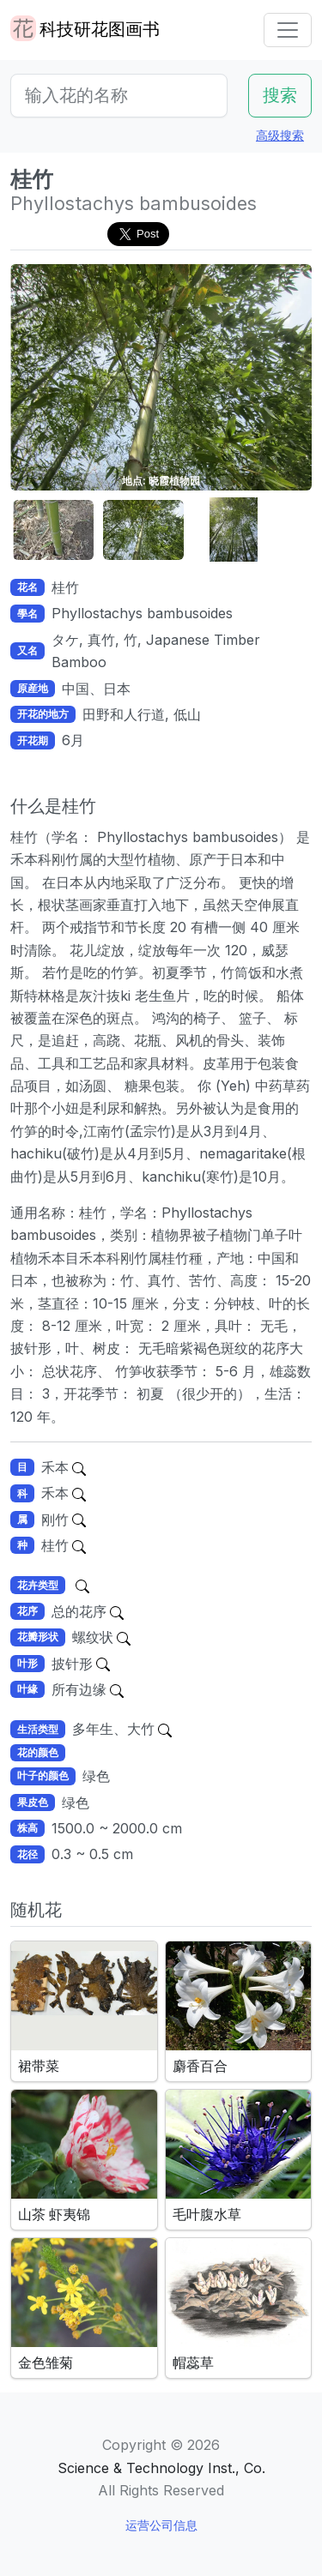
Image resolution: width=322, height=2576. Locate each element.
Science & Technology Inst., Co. (161, 2468)
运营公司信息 (161, 2525)
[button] (53, 530)
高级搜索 (280, 135)
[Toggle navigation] (288, 30)
